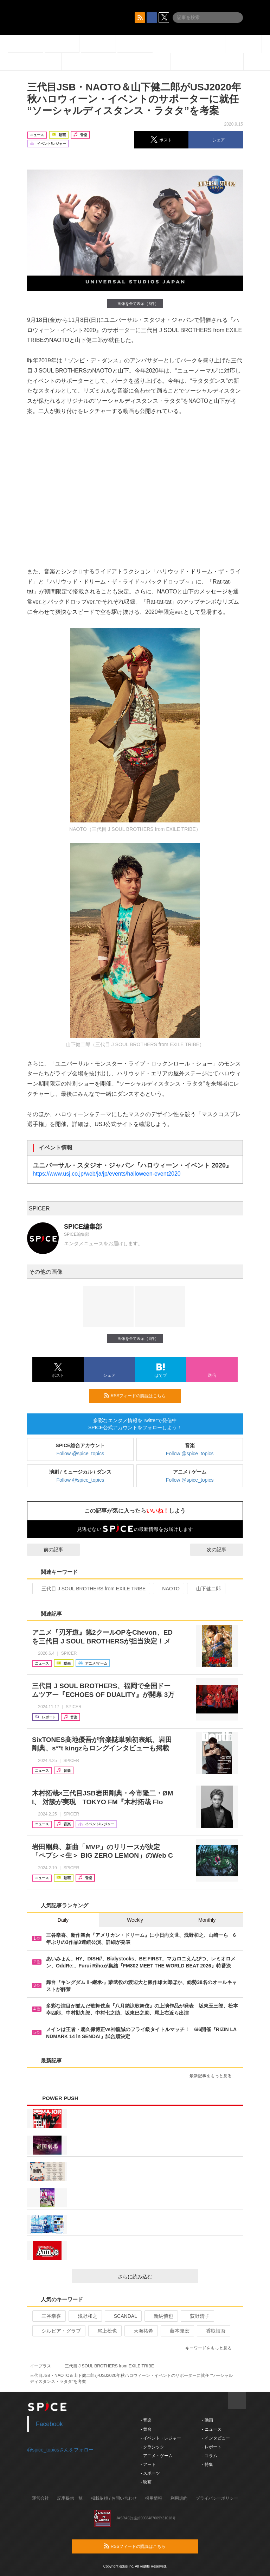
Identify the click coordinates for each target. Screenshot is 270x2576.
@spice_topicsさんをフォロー (60, 2450)
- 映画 (146, 2482)
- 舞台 (146, 2429)
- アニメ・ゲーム (157, 2455)
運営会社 (40, 2498)
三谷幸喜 (48, 2316)
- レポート (211, 2446)
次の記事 (223, 1549)
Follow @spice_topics (80, 1453)
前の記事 (47, 1549)
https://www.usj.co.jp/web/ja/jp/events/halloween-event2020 (107, 1174)
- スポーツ (150, 2473)
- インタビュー (216, 2438)
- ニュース (211, 2429)
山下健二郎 (205, 1588)
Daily (63, 1920)
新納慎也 (160, 2316)
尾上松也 (104, 2331)
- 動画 (207, 2420)
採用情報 (153, 2498)
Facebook (49, 2424)
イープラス (40, 2366)
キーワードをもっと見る (211, 2348)
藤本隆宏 (176, 2331)
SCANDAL (122, 2316)
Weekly (135, 1920)
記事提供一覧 (70, 2498)
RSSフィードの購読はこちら (139, 1395)
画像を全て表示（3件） (134, 303)
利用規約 (179, 2498)
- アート (148, 2464)
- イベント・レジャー (161, 2438)
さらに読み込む (155, 2276)
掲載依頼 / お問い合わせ (114, 2498)
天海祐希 (140, 2331)
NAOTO (168, 1588)
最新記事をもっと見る (213, 2075)
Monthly (207, 1920)
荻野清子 (197, 2316)
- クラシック (152, 2446)
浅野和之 (84, 2316)
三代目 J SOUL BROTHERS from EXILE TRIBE (91, 1588)
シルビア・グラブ (58, 2331)
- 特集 (207, 2464)
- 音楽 (146, 2420)
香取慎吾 (213, 2331)
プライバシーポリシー (217, 2498)
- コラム (209, 2455)
